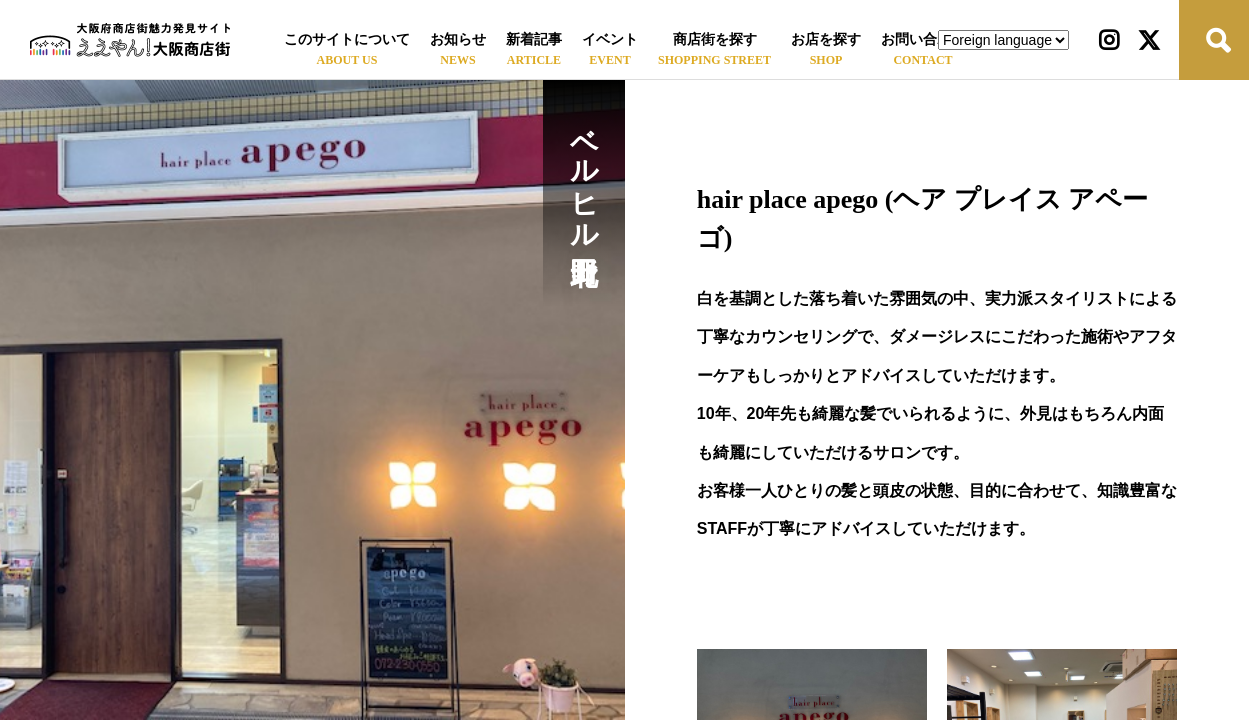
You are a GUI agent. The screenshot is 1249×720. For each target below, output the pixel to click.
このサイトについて (347, 39)
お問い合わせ (923, 39)
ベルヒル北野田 (584, 173)
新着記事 (534, 39)
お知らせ (458, 39)
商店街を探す (715, 39)
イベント (610, 39)
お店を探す (826, 39)
